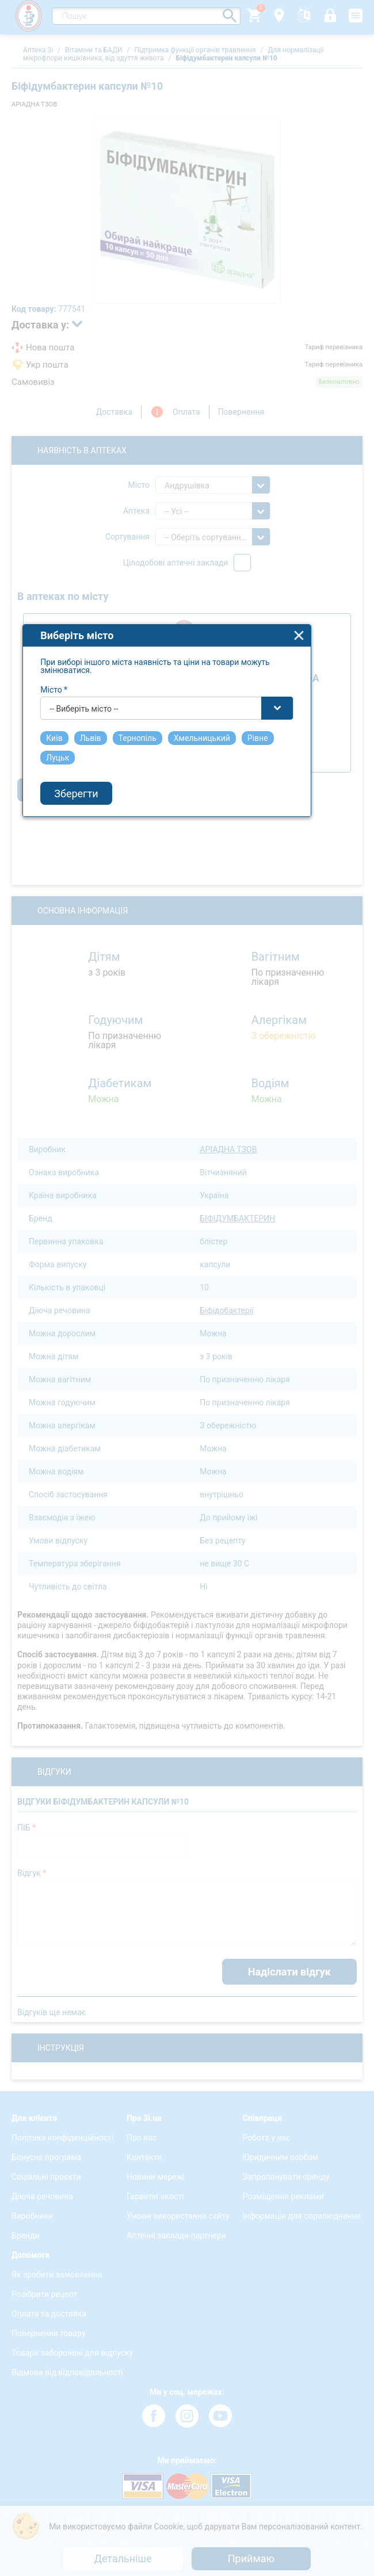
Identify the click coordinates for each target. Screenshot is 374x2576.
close (320, 1200)
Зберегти (97, 1357)
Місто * (74, 1254)
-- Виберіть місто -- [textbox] (104, 1273)
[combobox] (187, 1272)
